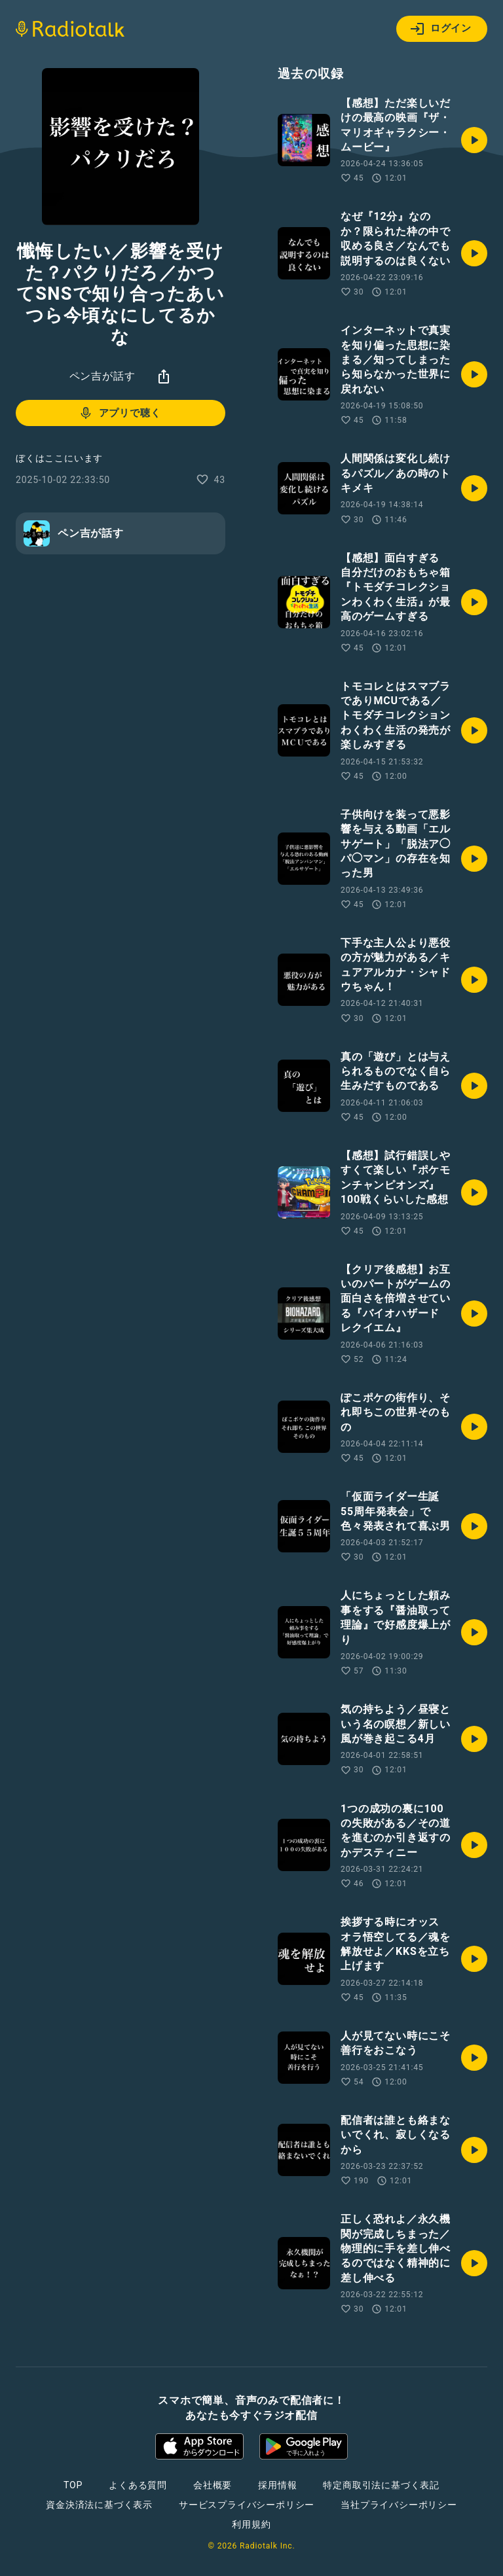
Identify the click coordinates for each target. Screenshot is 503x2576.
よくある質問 (138, 2485)
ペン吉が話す (102, 376)
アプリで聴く (119, 413)
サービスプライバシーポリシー (246, 2504)
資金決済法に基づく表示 (99, 2504)
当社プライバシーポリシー (399, 2504)
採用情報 (277, 2485)
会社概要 (212, 2485)
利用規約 (251, 2524)
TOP (73, 2485)
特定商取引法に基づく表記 (381, 2485)
